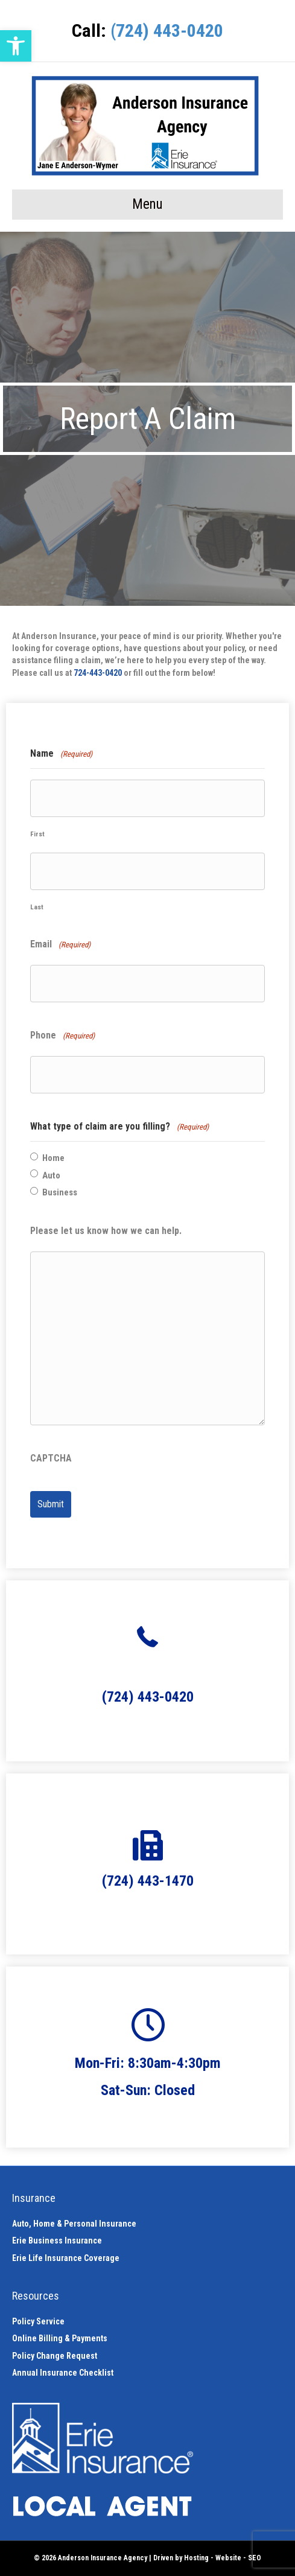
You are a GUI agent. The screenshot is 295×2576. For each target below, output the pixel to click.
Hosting (196, 2558)
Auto (51, 1175)
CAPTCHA (51, 1458)
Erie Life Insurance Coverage (65, 2258)
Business (59, 1192)
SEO (254, 2558)
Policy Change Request (54, 2356)
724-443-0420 (98, 673)
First (37, 834)
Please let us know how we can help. (106, 1230)
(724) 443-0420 (166, 30)
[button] (15, 46)
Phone (62, 1036)
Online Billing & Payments (59, 2338)
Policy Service (38, 2321)
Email (60, 944)
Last (36, 907)
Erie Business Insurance (57, 2240)
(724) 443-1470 (148, 1880)
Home (53, 1158)
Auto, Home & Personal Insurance (74, 2223)
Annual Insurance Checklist (62, 2372)
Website (228, 2558)
